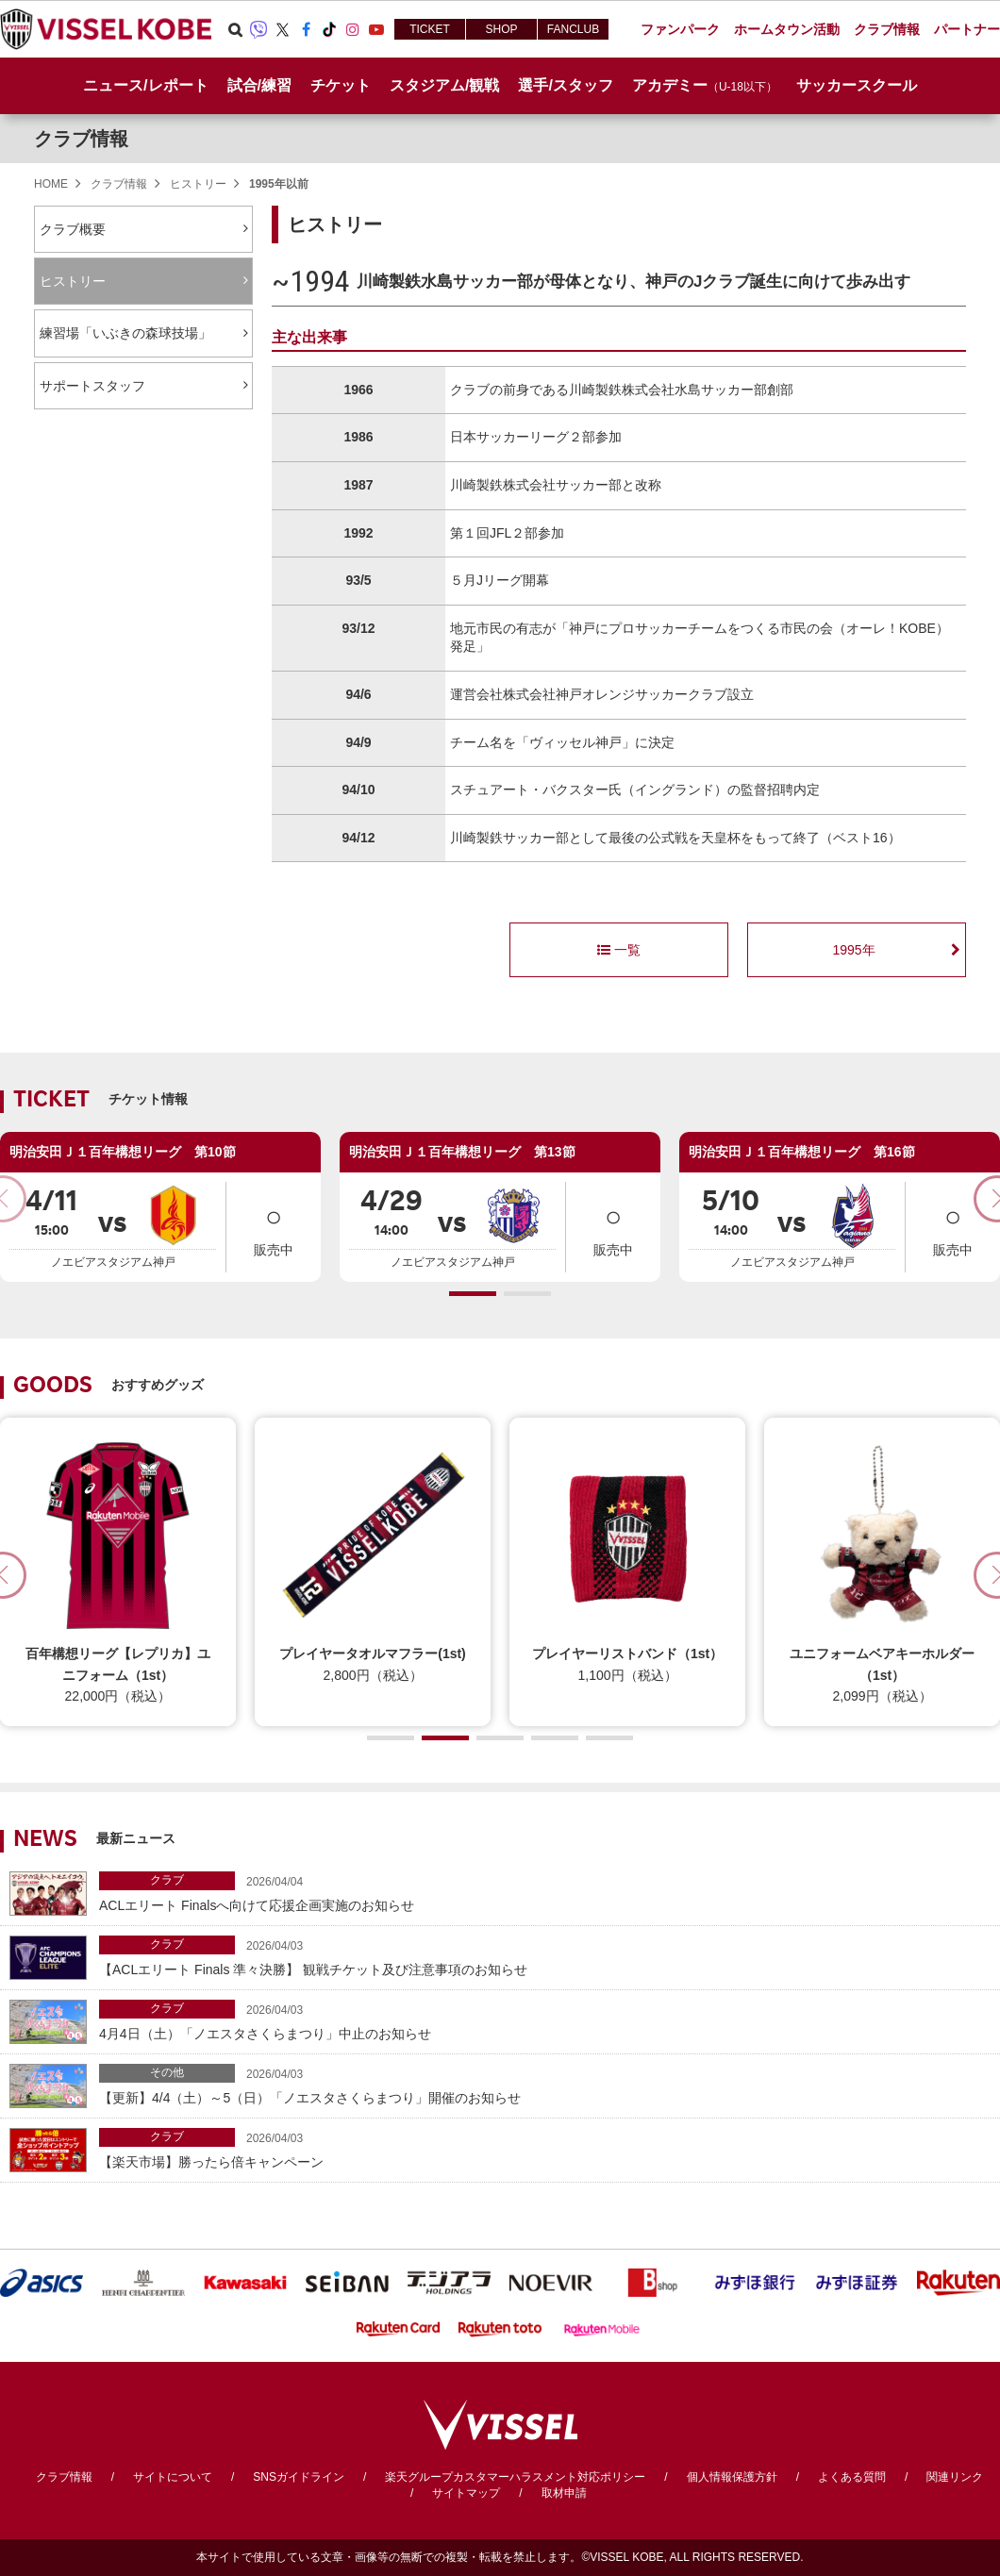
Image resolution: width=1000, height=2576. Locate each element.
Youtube (376, 29)
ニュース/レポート (145, 85)
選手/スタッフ (565, 85)
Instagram (353, 29)
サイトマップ (466, 2493)
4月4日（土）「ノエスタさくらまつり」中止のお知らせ (545, 2020)
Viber (258, 29)
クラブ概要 (73, 229)
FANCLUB (573, 29)
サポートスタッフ (92, 385)
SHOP (501, 29)
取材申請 (564, 2493)
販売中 (273, 1225)
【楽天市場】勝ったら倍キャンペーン (545, 2148)
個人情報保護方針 (732, 2477)
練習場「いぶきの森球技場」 (125, 333)
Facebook (305, 29)
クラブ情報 (81, 138)
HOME (51, 184)
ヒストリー (198, 184)
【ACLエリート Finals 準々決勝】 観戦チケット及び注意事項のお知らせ (545, 1956)
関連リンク (954, 2477)
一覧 (619, 949)
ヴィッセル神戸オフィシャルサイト (105, 29)
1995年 (853, 949)
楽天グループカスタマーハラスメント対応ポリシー (515, 2477)
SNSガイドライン (298, 2477)
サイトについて (172, 2477)
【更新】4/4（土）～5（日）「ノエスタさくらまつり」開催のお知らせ (545, 2084)
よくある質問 (852, 2477)
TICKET (429, 29)
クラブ (167, 1879)
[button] (472, 1293)
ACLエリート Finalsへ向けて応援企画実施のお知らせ (545, 1891)
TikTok (329, 29)
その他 (167, 2072)
